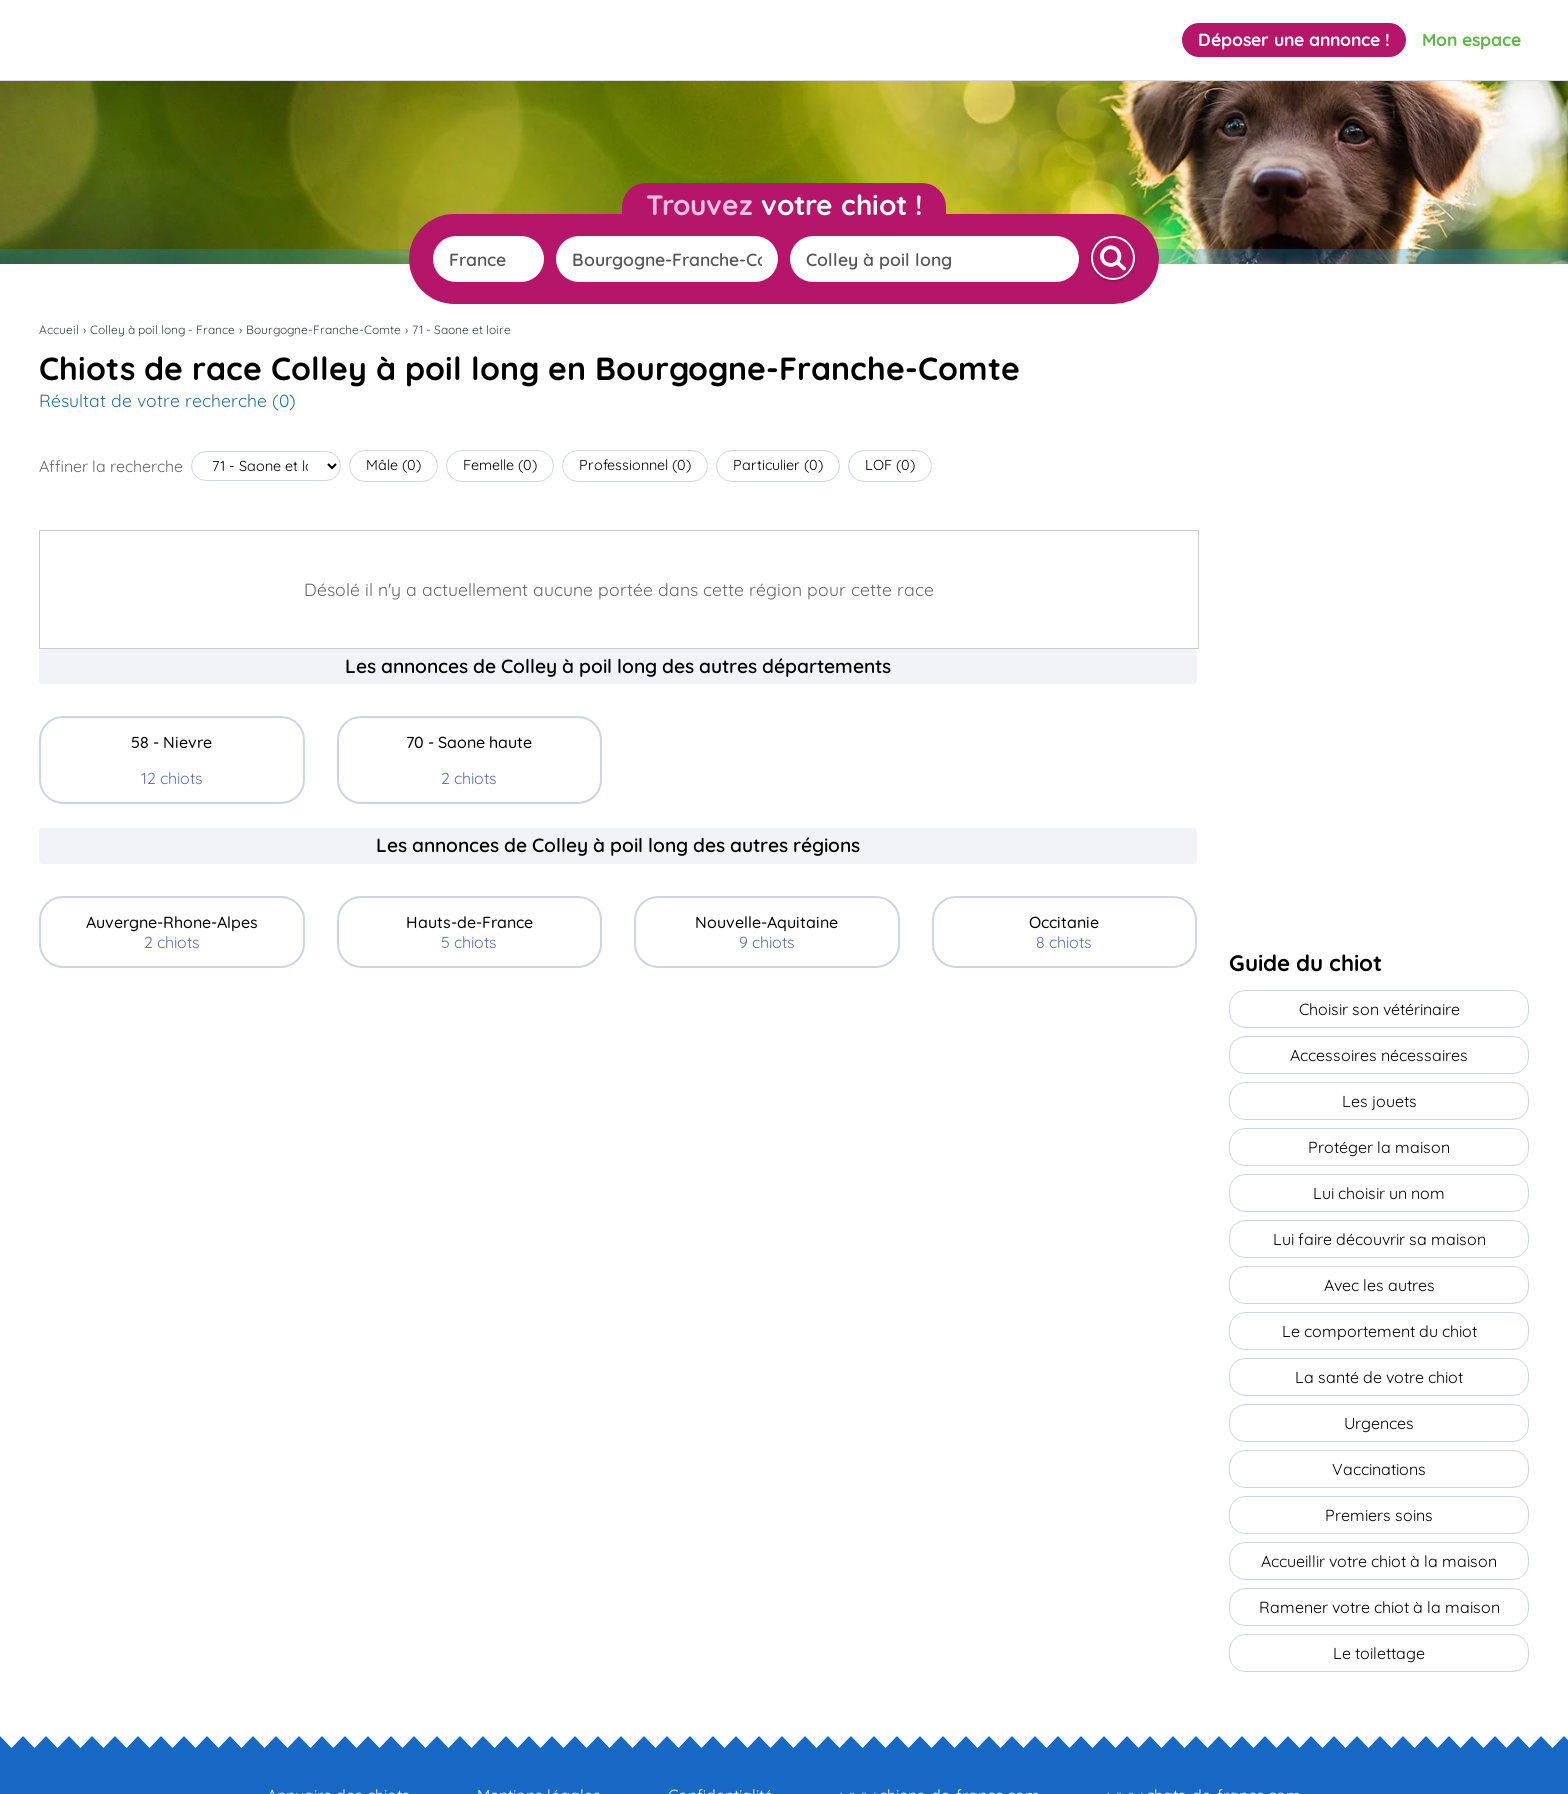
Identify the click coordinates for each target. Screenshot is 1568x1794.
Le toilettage (1379, 1595)
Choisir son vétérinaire (1379, 1007)
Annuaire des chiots (338, 1735)
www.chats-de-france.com (1204, 1735)
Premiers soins (1379, 1469)
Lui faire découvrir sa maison (1379, 1217)
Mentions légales (539, 1735)
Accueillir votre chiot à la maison (1379, 1511)
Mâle (393, 465)
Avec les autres (1379, 1259)
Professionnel (635, 465)
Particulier (778, 465)
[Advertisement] (618, 1132)
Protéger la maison (1379, 1133)
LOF (890, 465)
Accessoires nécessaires (1379, 1049)
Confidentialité (720, 1735)
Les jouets (1379, 1091)
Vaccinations (1379, 1427)
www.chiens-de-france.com (940, 1735)
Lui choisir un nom (1379, 1175)
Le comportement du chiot (1379, 1301)
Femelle (500, 465)
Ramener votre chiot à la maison (1379, 1553)
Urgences (1379, 1385)
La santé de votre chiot (1379, 1343)
